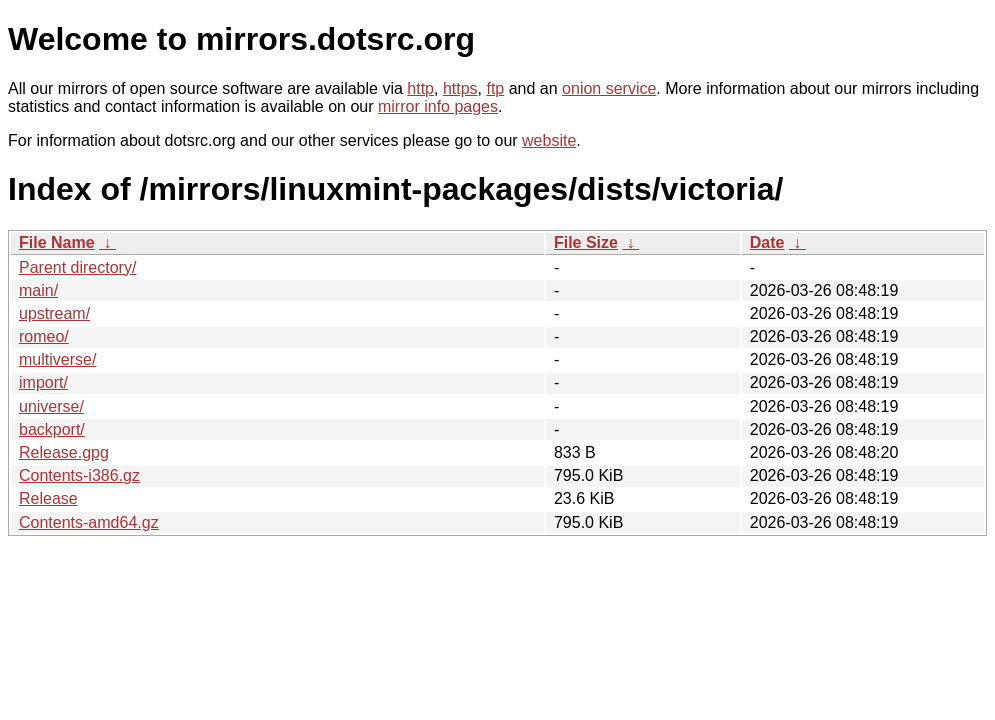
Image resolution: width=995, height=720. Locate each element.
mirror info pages (438, 106)
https (460, 88)
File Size (586, 242)
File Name (57, 242)
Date (767, 242)
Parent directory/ (77, 267)
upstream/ (54, 313)
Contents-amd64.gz (89, 522)
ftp (495, 88)
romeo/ (44, 336)
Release (48, 498)
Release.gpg (64, 452)
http (420, 88)
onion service (609, 88)
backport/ (52, 429)
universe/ (51, 406)
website (549, 140)
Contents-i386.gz (79, 475)
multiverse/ (57, 359)
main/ (38, 290)
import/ (43, 382)
